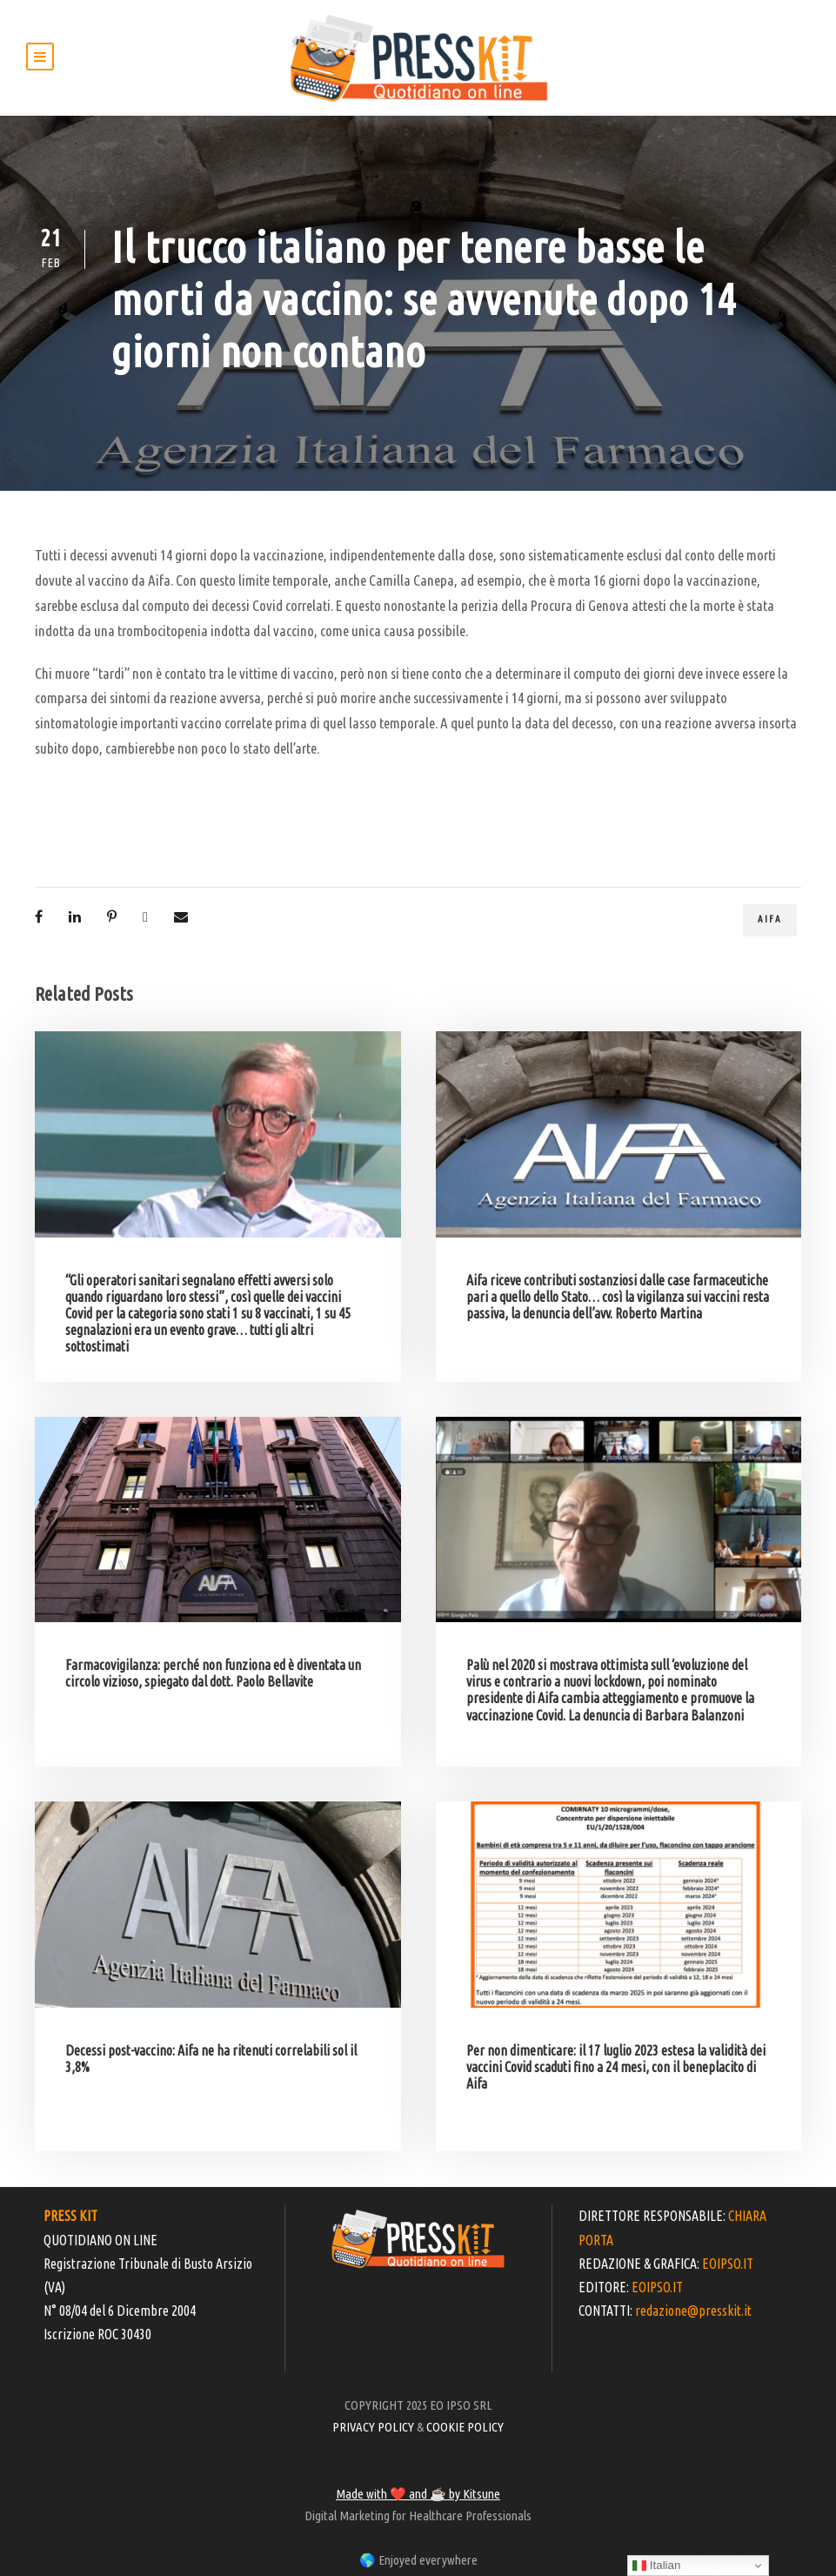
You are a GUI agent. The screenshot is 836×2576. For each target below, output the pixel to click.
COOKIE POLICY (465, 2426)
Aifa (770, 919)
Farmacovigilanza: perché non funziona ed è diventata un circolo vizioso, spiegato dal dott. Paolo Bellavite (213, 1673)
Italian (656, 2566)
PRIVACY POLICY (373, 2426)
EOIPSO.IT (727, 2263)
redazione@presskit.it (693, 2310)
